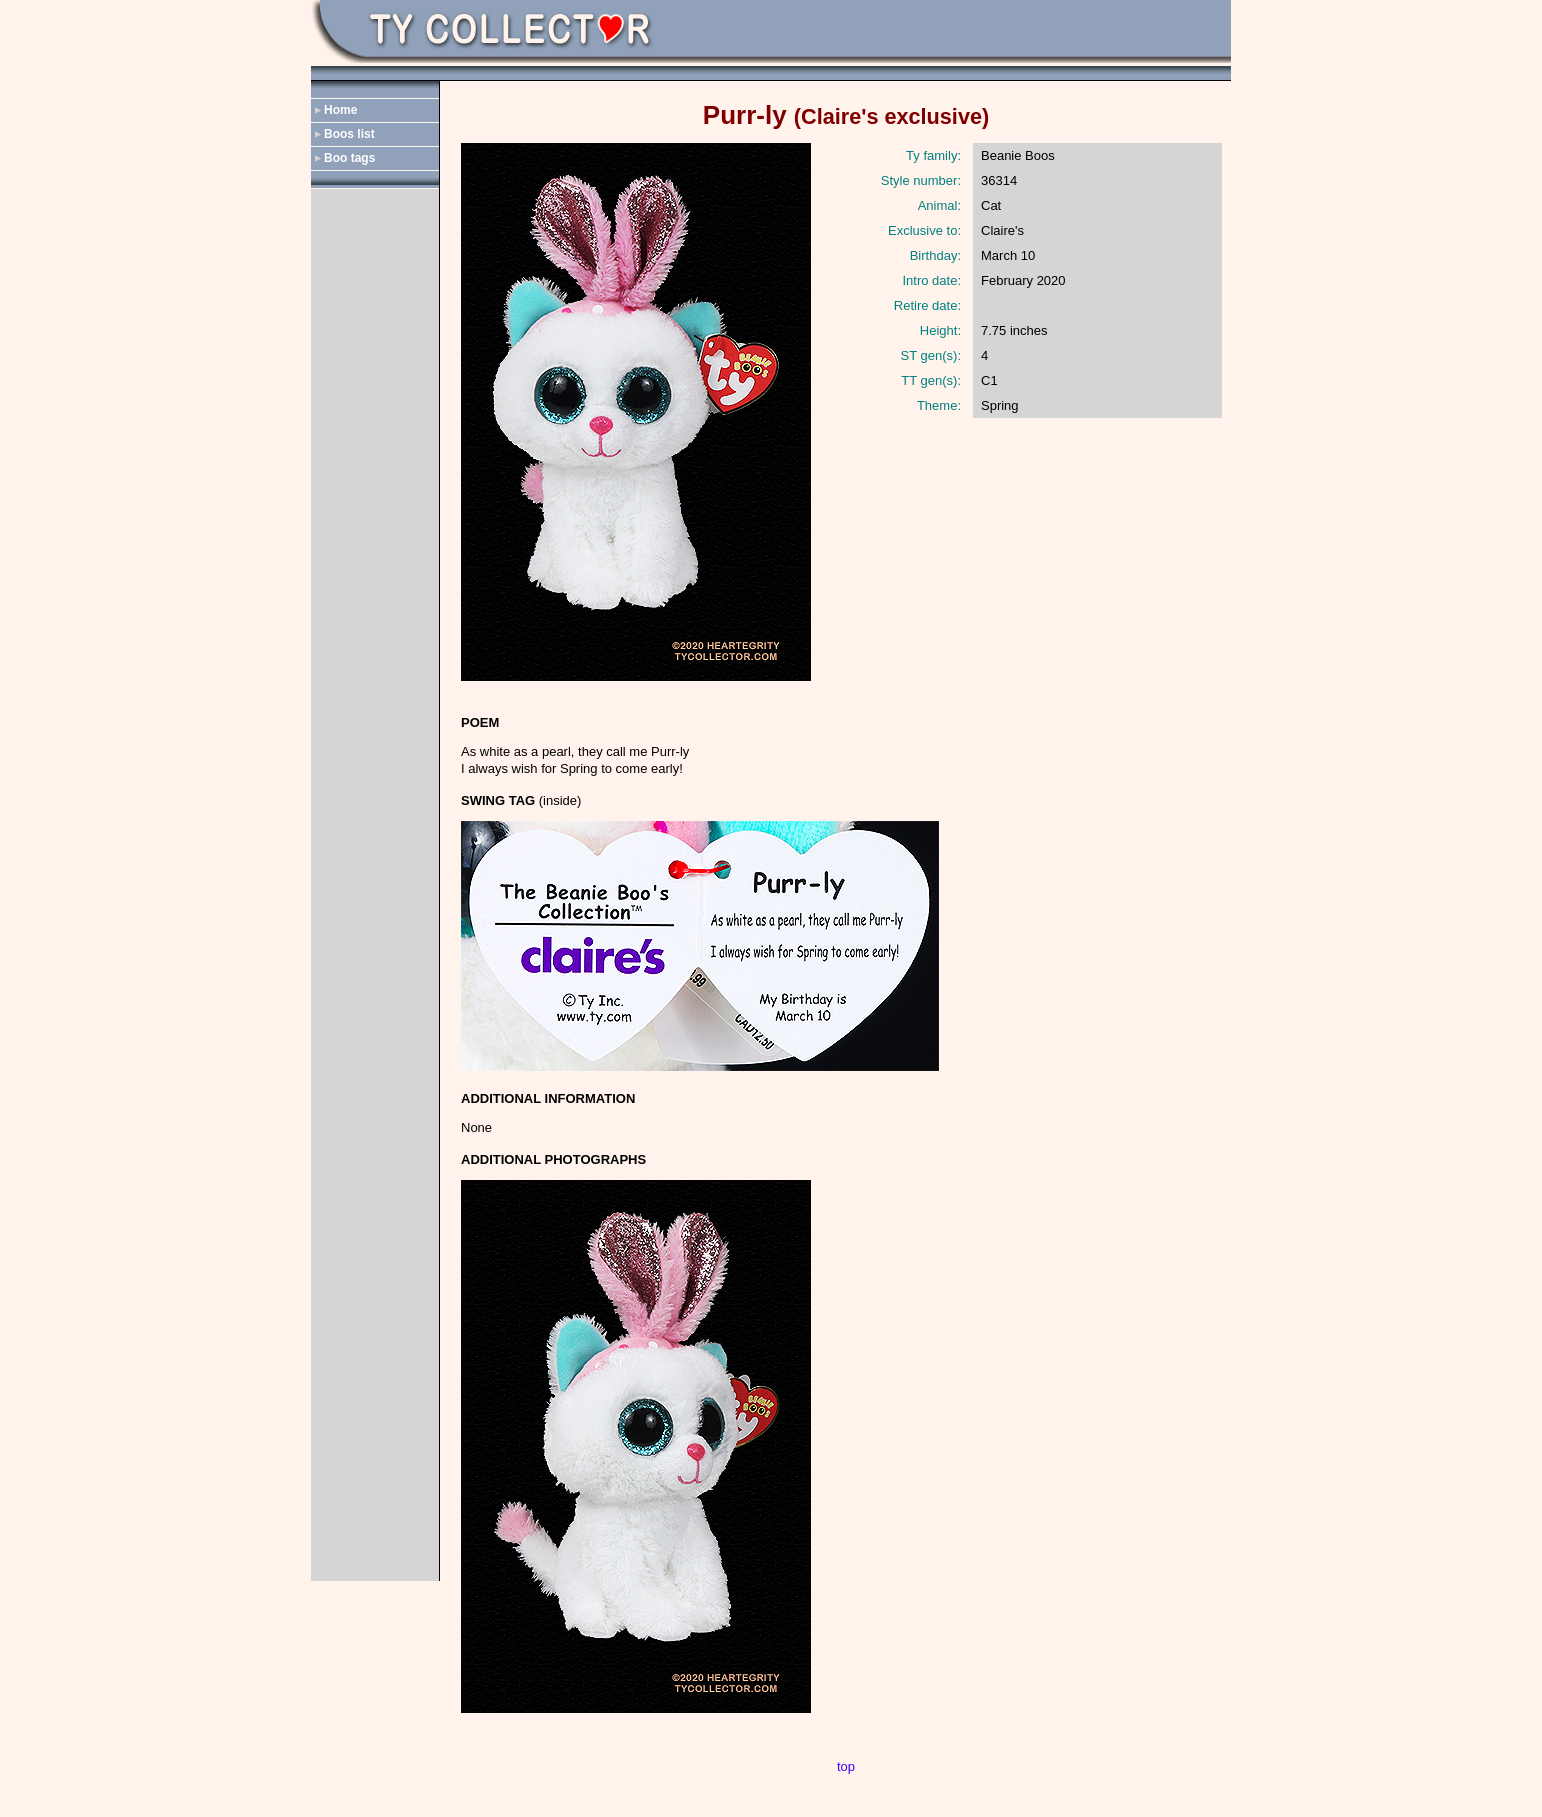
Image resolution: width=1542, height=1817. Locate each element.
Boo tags (349, 158)
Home (340, 110)
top (846, 1766)
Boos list (349, 134)
